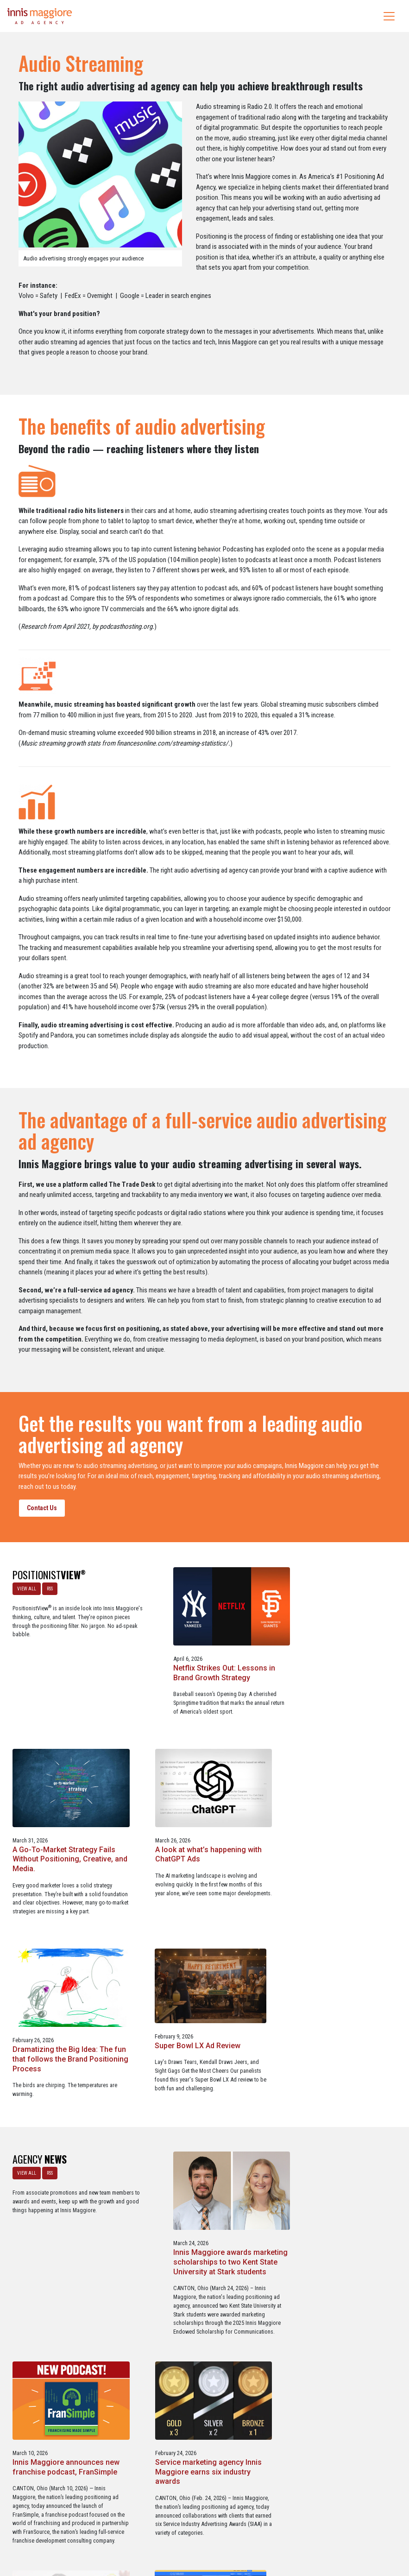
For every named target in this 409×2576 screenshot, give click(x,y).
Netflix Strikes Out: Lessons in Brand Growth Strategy (200, 1668)
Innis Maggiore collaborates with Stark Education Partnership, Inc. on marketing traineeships (200, 2296)
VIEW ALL (26, 1588)
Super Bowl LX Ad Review (328, 1859)
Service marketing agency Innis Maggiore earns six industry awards (65, 2291)
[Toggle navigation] (389, 16)
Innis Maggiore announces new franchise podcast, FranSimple (338, 2071)
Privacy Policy (242, 2528)
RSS (49, 1588)
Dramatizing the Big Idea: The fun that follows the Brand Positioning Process (199, 1869)
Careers (160, 2528)
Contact (210, 2528)
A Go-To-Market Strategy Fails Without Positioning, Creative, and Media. (336, 1673)
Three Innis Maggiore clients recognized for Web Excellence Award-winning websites (338, 2291)
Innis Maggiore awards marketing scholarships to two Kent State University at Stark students (200, 2080)
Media (185, 2528)
